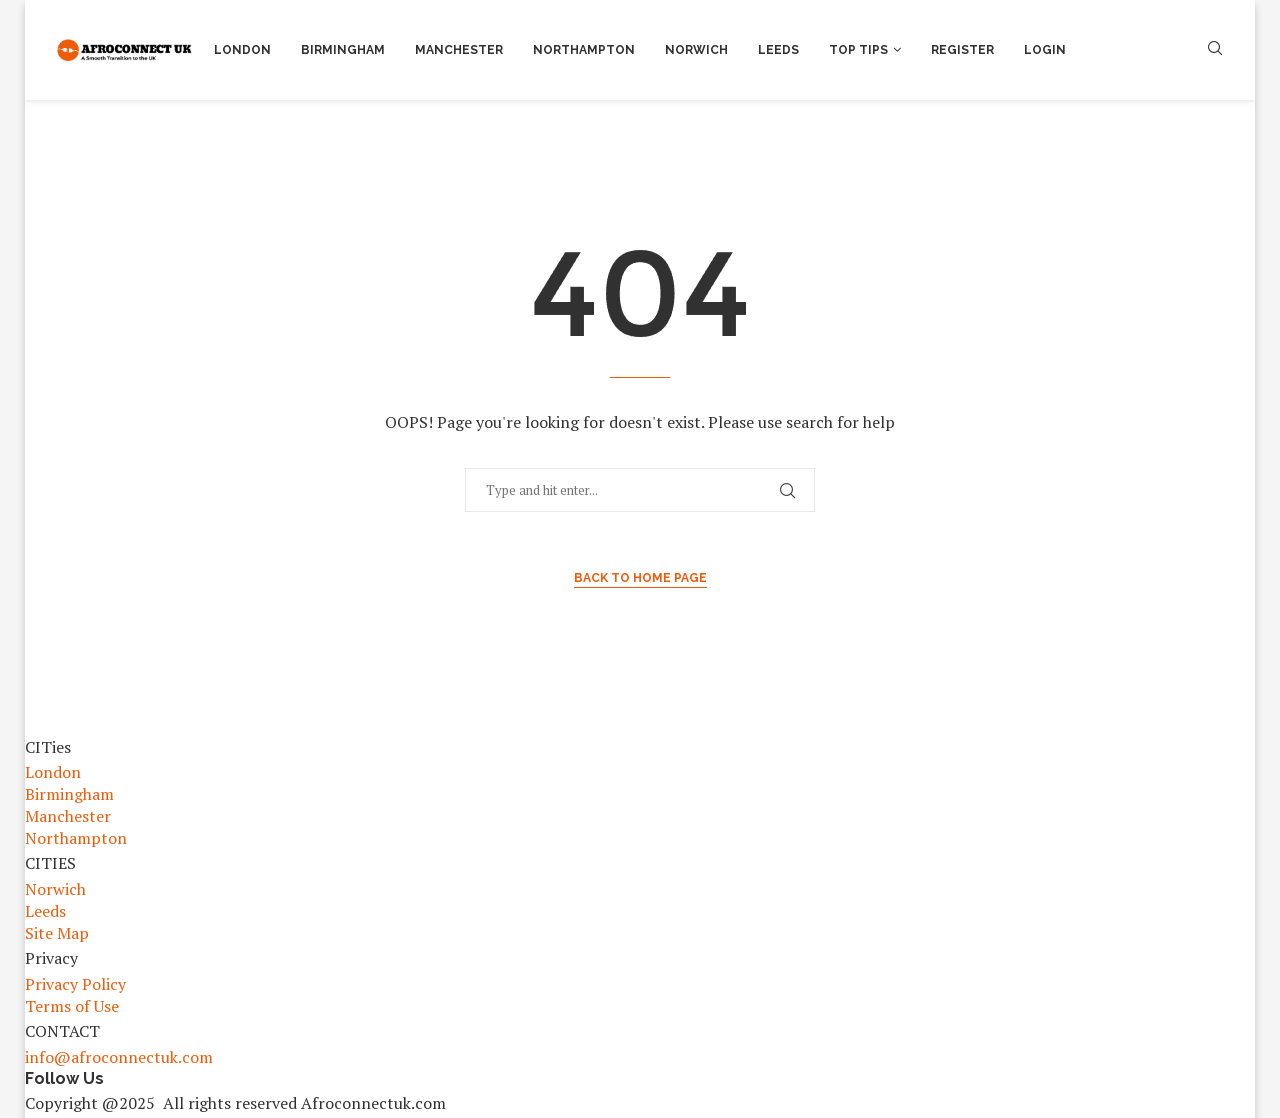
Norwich (696, 50)
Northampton (584, 50)
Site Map (57, 933)
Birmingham (343, 50)
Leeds (778, 50)
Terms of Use (72, 1006)
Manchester (459, 50)
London (242, 50)
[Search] (1215, 50)
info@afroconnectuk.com (119, 1057)
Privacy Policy (75, 984)
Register (962, 50)
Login (1045, 50)
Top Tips (858, 50)
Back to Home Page (640, 578)
